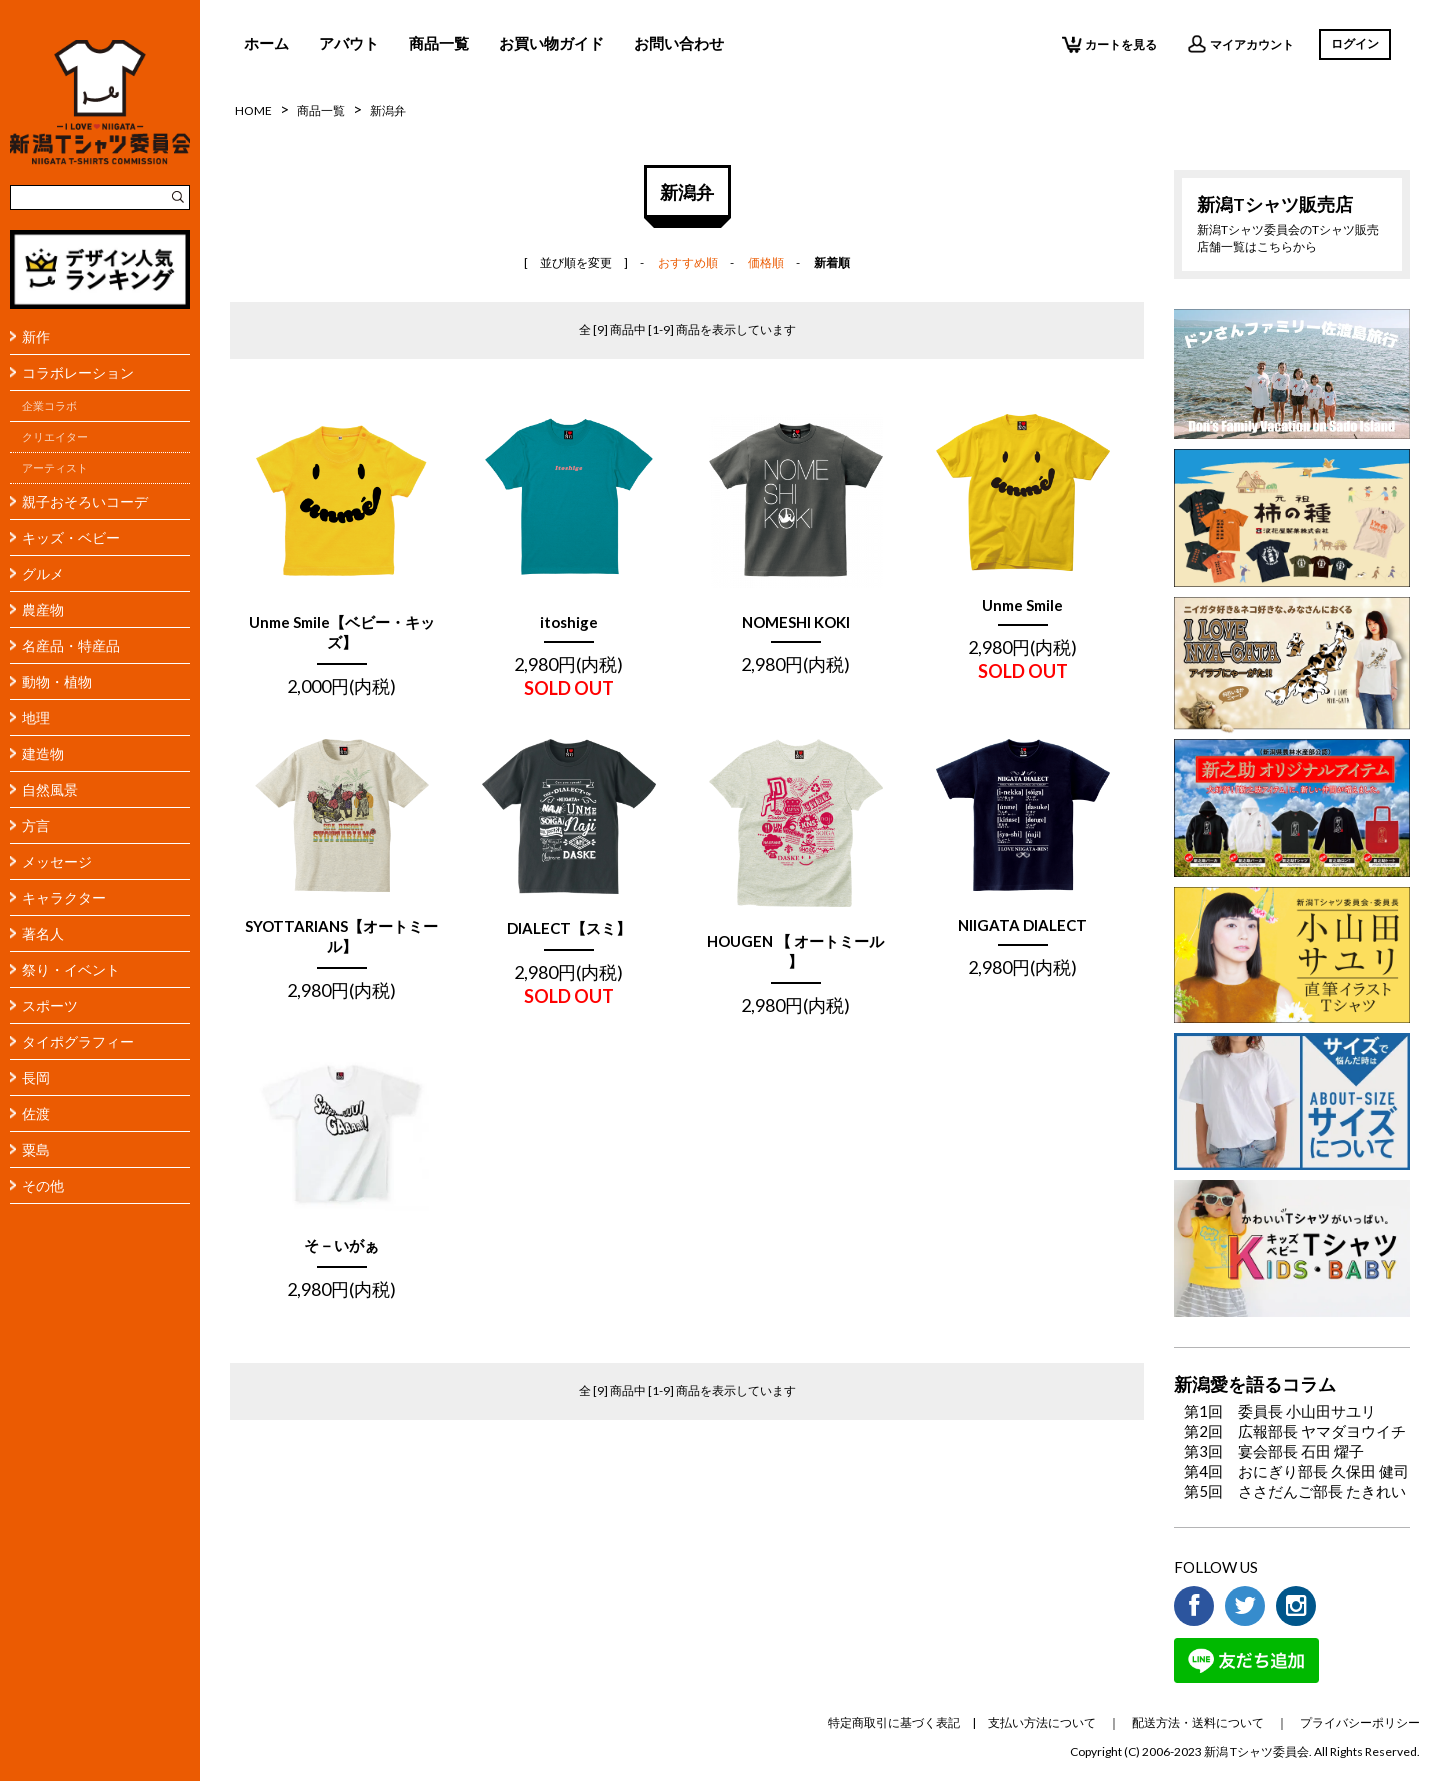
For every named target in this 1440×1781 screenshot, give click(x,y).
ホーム (266, 43)
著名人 (43, 933)
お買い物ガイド (551, 43)
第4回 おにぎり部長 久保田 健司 (1296, 1471)
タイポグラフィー (78, 1041)
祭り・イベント (71, 969)
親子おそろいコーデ (85, 501)
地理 (36, 717)
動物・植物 (57, 681)
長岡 (36, 1077)
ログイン (1355, 43)
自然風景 (50, 789)
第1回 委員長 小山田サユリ (1280, 1411)
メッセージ (57, 861)
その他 (43, 1185)
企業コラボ (49, 406)
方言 (36, 825)
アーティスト (55, 468)
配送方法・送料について (1198, 1722)
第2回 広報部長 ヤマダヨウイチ (1295, 1431)
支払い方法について (1042, 1722)
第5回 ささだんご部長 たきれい (1295, 1491)
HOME (253, 110)
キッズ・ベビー (71, 537)
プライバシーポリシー (1360, 1722)
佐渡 (36, 1113)
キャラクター (64, 897)
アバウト (349, 43)
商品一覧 (439, 43)
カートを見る (1109, 44)
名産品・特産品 (71, 645)
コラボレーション (78, 372)
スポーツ (50, 1005)
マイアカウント (1240, 44)
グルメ (43, 573)
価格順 (766, 262)
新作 (36, 336)
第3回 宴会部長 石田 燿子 (1274, 1451)
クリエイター (55, 437)
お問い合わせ (679, 43)
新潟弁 (388, 110)
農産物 (43, 609)
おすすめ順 (688, 262)
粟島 (36, 1149)
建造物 (43, 753)
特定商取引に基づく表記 (894, 1722)
